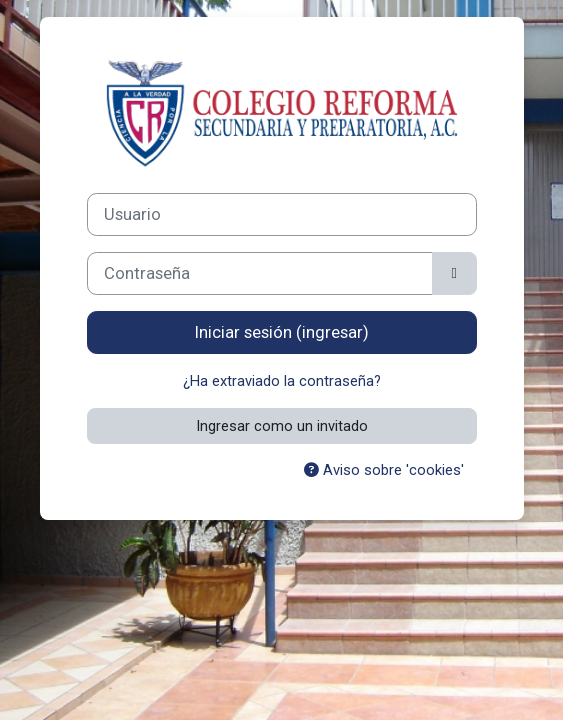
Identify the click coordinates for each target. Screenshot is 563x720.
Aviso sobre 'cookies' (384, 470)
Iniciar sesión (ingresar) (282, 332)
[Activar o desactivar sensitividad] (454, 273)
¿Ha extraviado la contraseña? (282, 381)
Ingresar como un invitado (282, 426)
